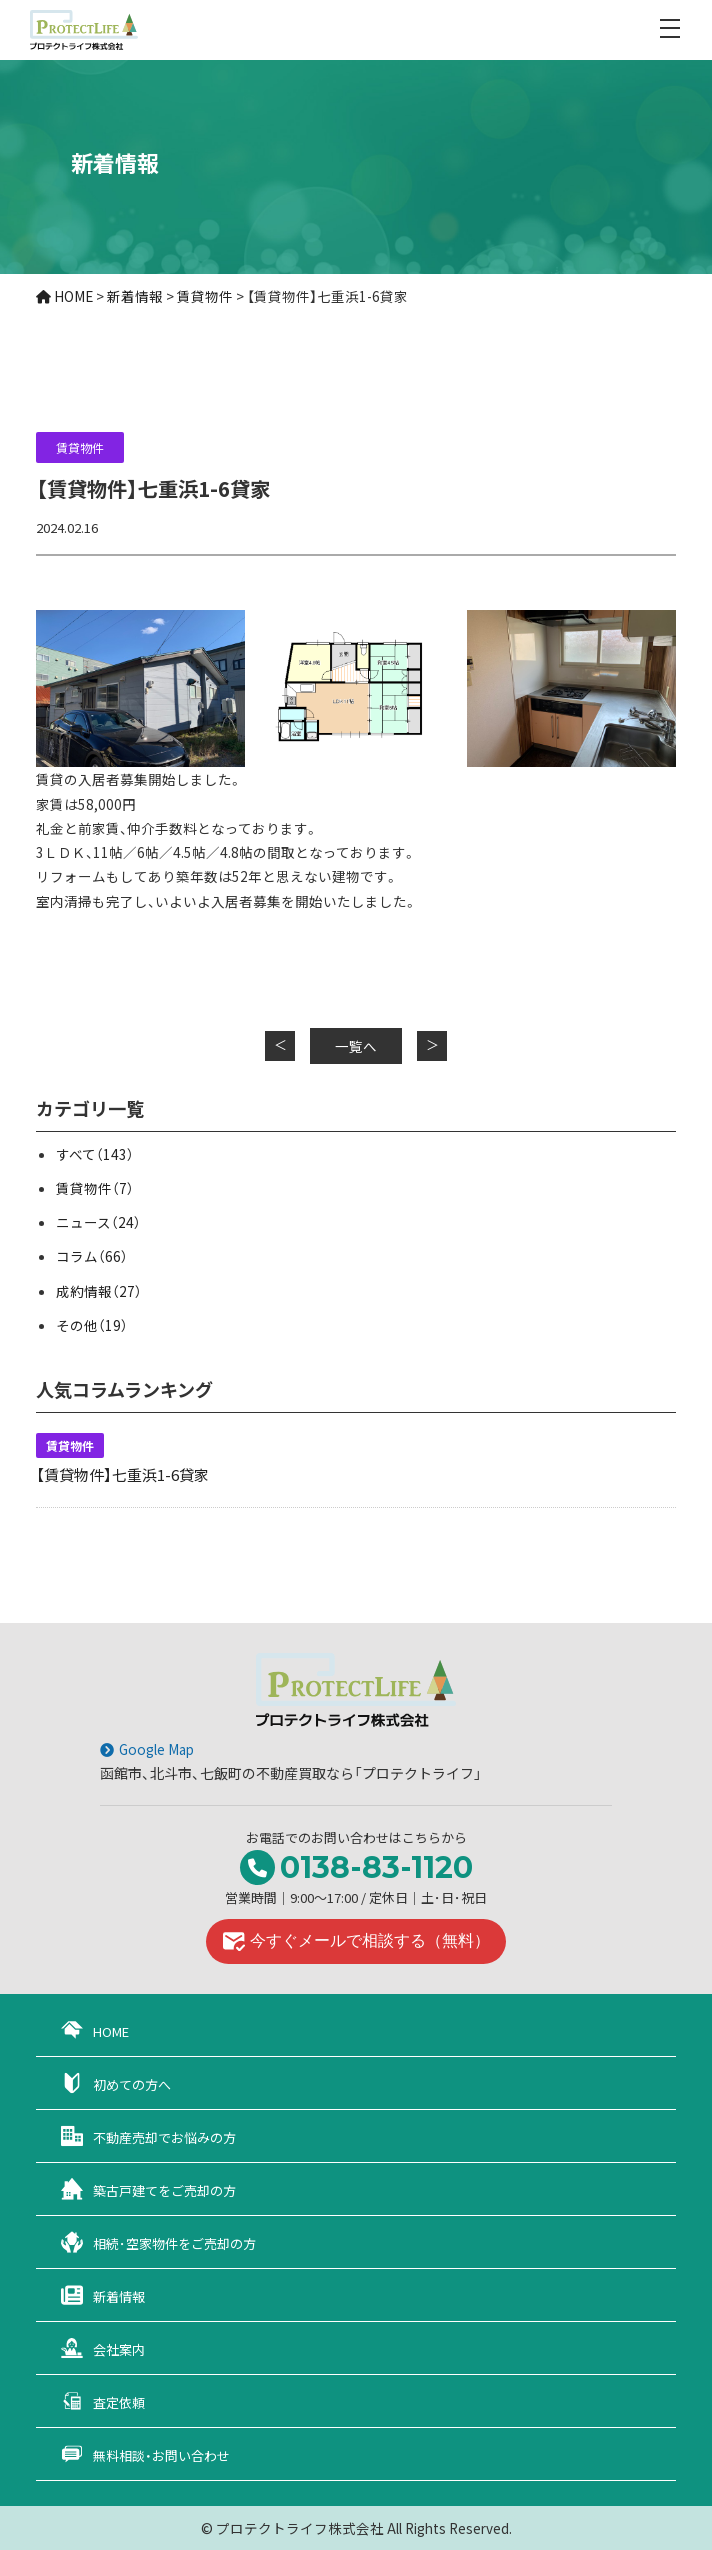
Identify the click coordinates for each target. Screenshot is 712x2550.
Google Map (156, 1749)
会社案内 (119, 2349)
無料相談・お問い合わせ (161, 2455)
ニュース (98, 1222)
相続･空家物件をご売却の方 (174, 2243)
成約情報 (99, 1291)
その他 (92, 1325)
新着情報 (119, 2296)
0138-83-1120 (376, 1867)
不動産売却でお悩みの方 (164, 2137)
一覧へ (356, 1046)
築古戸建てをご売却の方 (164, 2190)
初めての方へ (132, 2084)
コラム (92, 1256)
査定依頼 (119, 2402)
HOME (111, 2031)
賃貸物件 (80, 447)
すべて (95, 1154)
